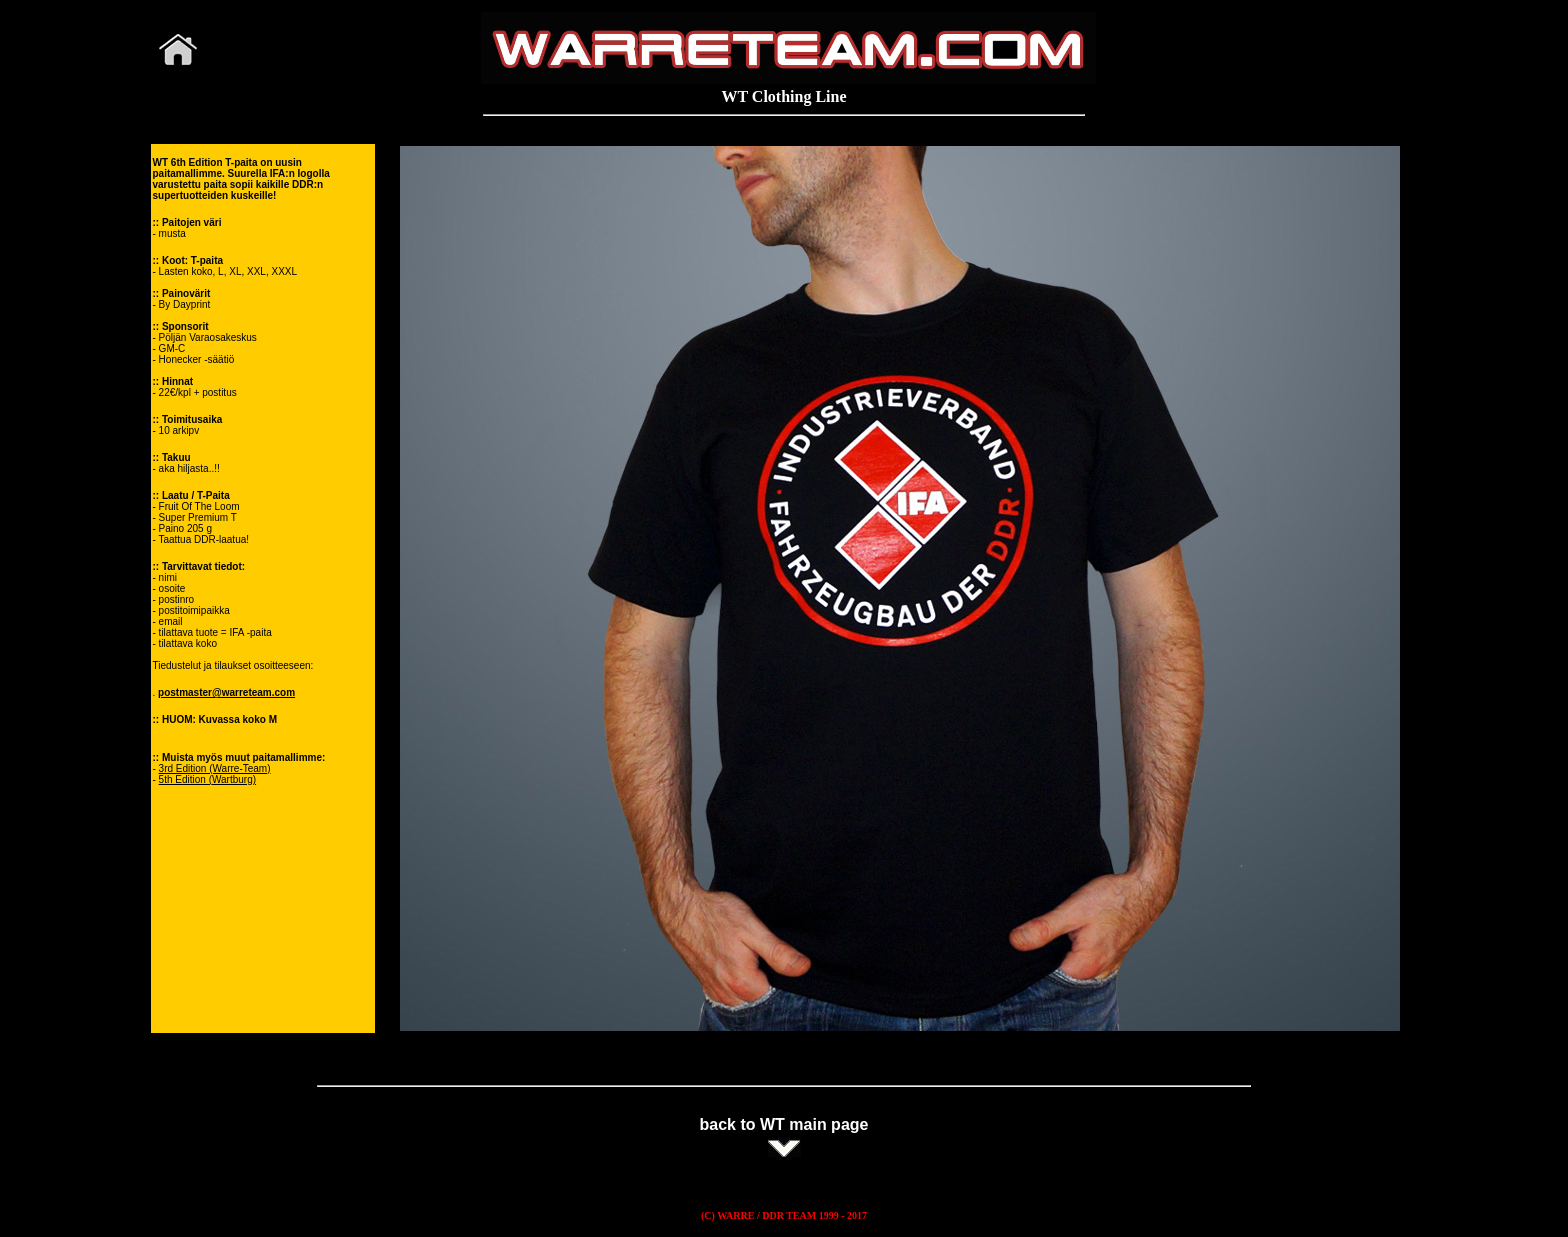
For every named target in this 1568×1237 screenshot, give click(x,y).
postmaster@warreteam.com (226, 692)
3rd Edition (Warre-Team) (215, 768)
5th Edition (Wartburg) (207, 779)
